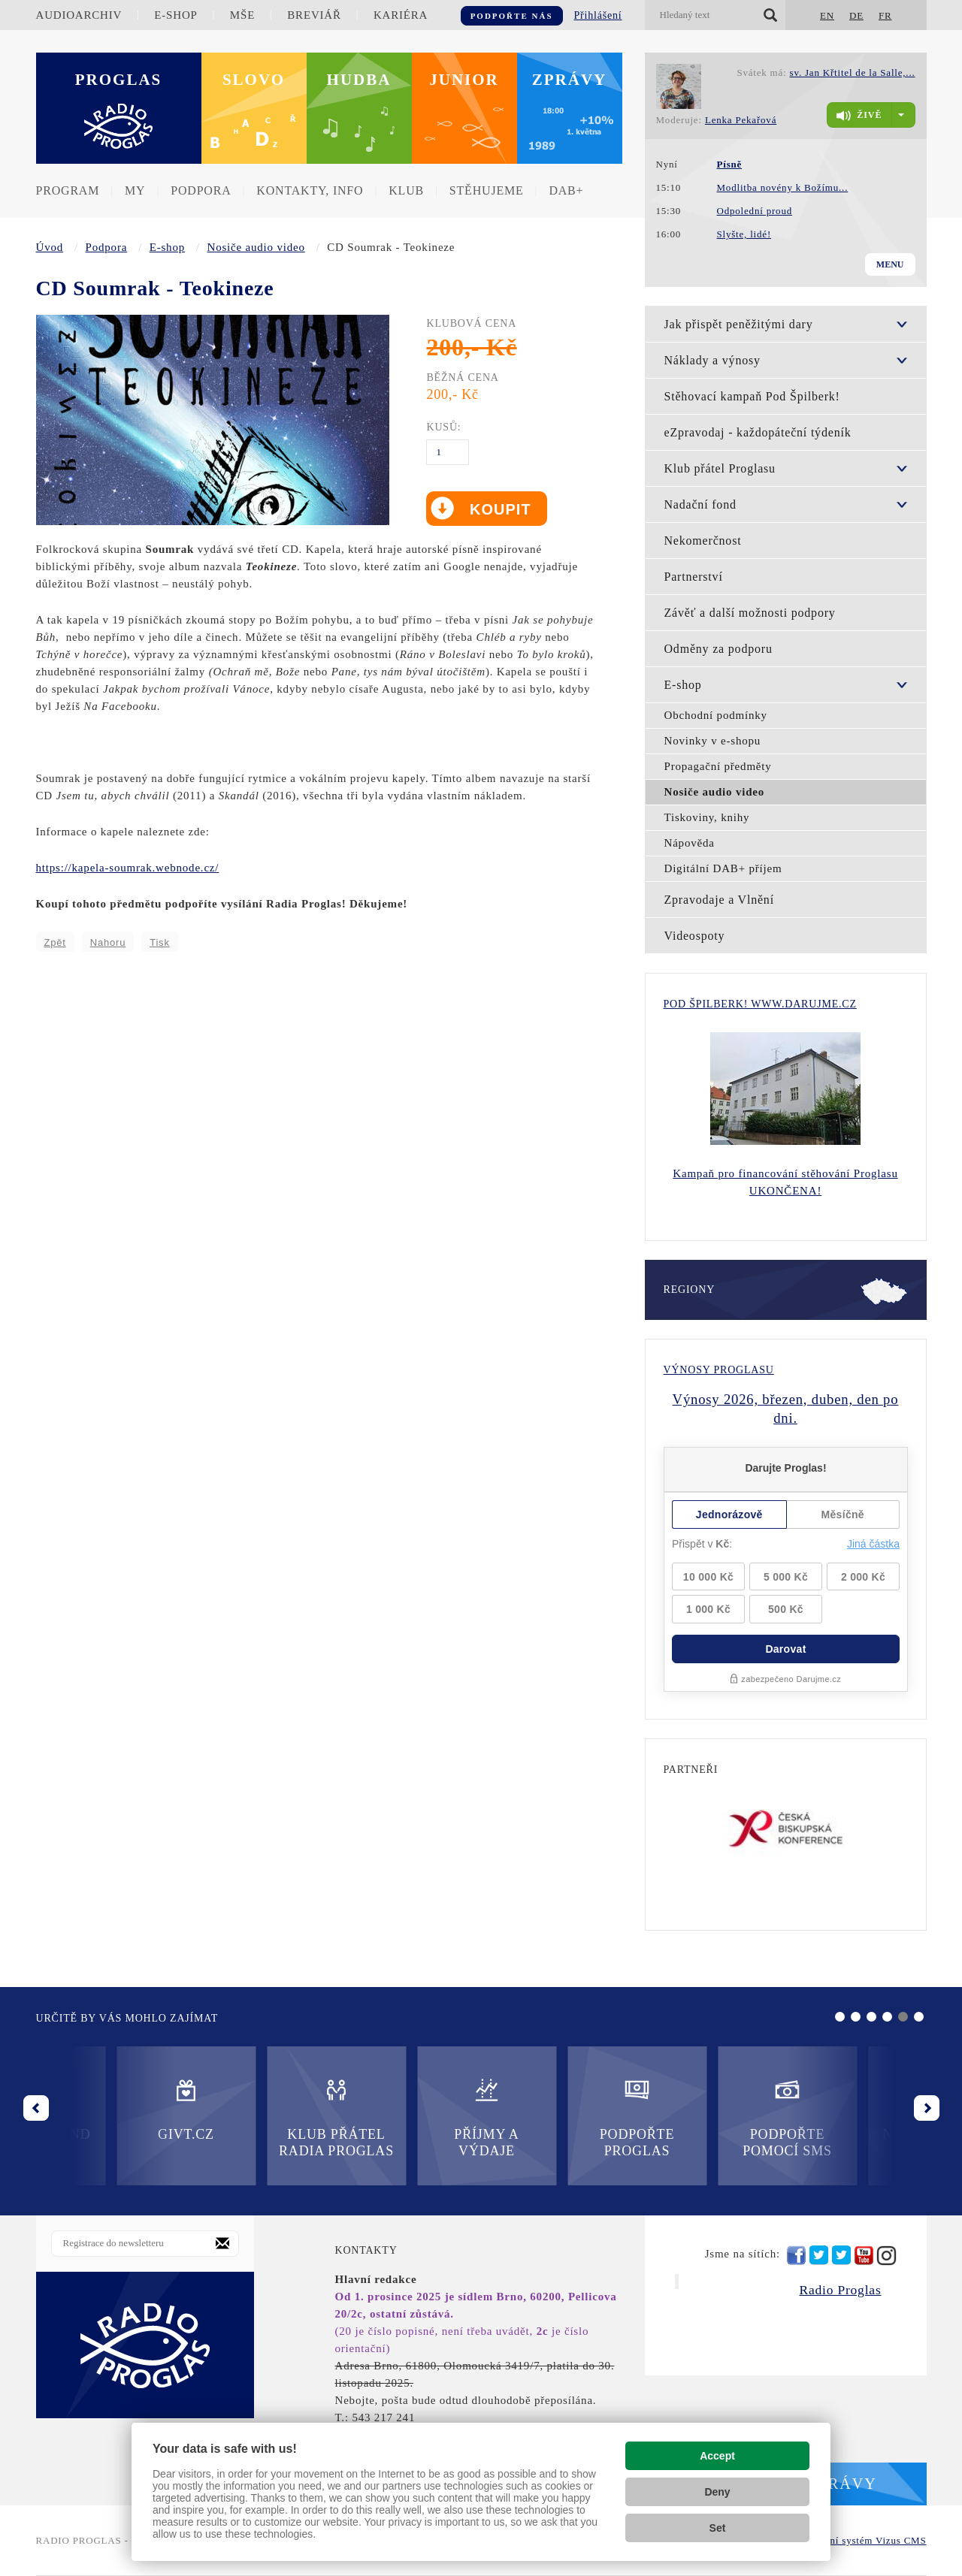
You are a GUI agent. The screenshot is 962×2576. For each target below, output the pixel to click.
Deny (717, 2492)
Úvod (50, 247)
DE (856, 15)
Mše (242, 15)
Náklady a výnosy (712, 360)
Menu (890, 264)
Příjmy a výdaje (255, 2117)
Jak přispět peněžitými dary (738, 324)
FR (885, 15)
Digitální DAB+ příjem (723, 868)
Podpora (201, 190)
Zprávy (569, 80)
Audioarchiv (79, 15)
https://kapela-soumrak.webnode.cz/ (127, 868)
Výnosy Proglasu (719, 1370)
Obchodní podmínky (715, 715)
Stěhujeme (486, 190)
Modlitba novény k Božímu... (783, 187)
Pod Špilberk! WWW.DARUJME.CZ (760, 1004)
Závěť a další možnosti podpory (750, 612)
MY (135, 190)
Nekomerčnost (703, 540)
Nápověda (689, 843)
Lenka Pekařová (740, 119)
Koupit (497, 509)
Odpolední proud (754, 210)
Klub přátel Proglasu (720, 468)
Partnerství (693, 576)
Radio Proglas (840, 2289)
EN (827, 15)
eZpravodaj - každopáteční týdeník (758, 432)
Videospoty (694, 935)
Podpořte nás (511, 15)
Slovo (253, 80)
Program (68, 190)
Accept (717, 2456)
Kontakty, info (309, 190)
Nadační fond (700, 504)
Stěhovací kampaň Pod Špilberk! (752, 396)
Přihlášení (598, 15)
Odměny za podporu (718, 648)
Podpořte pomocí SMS (556, 2117)
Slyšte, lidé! (744, 234)
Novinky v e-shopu (712, 741)
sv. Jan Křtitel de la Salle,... (852, 72)
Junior (464, 80)
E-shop (175, 15)
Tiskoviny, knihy (707, 817)
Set (717, 2528)
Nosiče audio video (256, 247)
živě (859, 115)
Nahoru (108, 942)
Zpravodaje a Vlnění (719, 899)
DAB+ (566, 190)
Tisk (160, 942)
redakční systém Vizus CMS (863, 2540)
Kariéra (401, 15)
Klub (406, 190)
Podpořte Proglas (405, 2117)
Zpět (55, 942)
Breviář (313, 15)
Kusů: (443, 427)
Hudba (359, 80)
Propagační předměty (718, 766)
